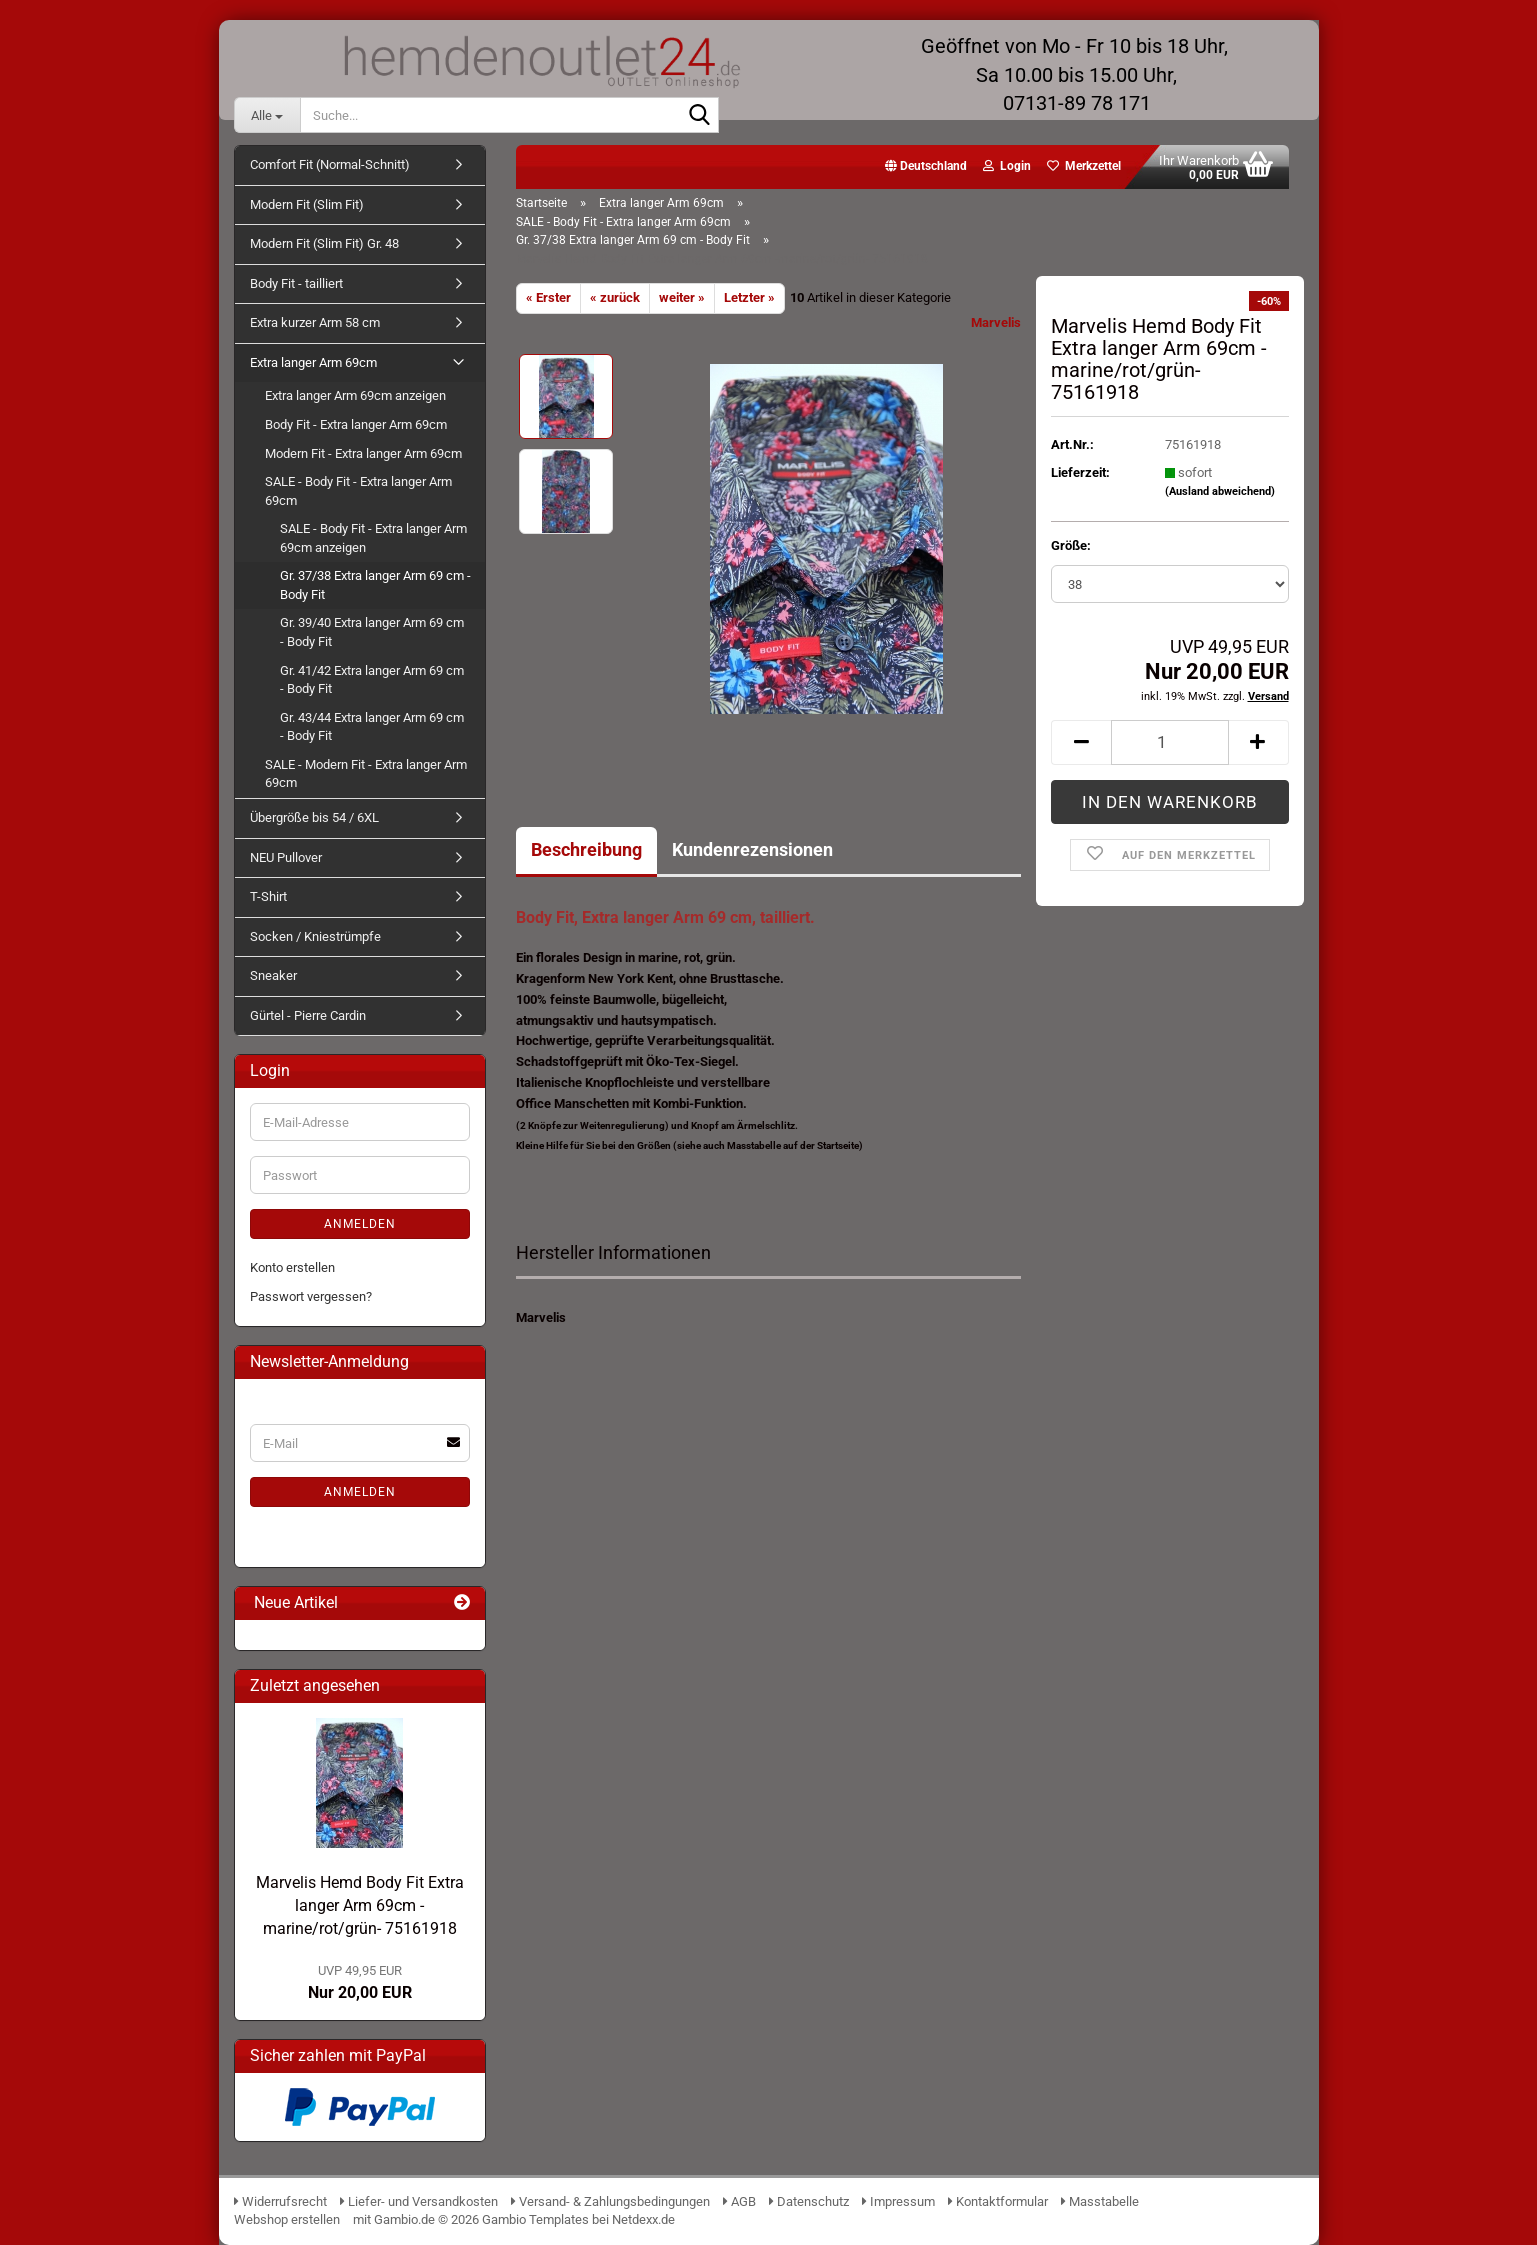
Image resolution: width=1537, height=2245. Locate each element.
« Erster (548, 297)
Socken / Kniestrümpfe (315, 936)
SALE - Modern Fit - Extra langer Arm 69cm (366, 774)
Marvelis (996, 322)
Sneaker (273, 975)
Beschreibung (586, 849)
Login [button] (1007, 166)
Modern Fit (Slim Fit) (307, 204)
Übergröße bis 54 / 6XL (314, 817)
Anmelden (360, 1224)
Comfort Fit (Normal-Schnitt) (330, 164)
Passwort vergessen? (311, 1296)
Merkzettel (1084, 166)
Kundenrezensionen (752, 849)
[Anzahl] (1169, 742)
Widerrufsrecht (280, 2201)
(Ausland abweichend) (1220, 491)
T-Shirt (268, 896)
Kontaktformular (998, 2201)
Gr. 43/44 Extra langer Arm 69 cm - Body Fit (372, 727)
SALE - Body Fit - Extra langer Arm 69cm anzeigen (373, 538)
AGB (739, 2201)
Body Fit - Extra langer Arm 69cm (356, 424)
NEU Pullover (286, 857)
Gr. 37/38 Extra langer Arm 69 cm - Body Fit (375, 585)
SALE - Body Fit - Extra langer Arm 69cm (358, 491)
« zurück (615, 297)
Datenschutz (809, 2201)
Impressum (898, 2201)
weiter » (682, 297)
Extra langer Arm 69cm (313, 362)
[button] (926, 167)
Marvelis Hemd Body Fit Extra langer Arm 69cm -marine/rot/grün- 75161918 (360, 1905)
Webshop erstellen (287, 2219)
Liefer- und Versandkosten (419, 2201)
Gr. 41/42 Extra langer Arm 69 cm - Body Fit (372, 680)
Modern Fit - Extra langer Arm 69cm (363, 453)
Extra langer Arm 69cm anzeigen (355, 395)
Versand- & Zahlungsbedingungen (612, 2201)
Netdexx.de (643, 2219)
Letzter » (749, 297)
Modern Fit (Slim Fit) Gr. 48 (324, 243)
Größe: (1071, 545)
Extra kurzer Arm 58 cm (315, 322)
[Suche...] (267, 115)
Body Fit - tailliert (296, 283)
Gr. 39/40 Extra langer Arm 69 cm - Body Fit (372, 632)
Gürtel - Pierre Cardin (308, 1015)
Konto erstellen (292, 1267)
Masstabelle (1100, 2201)
